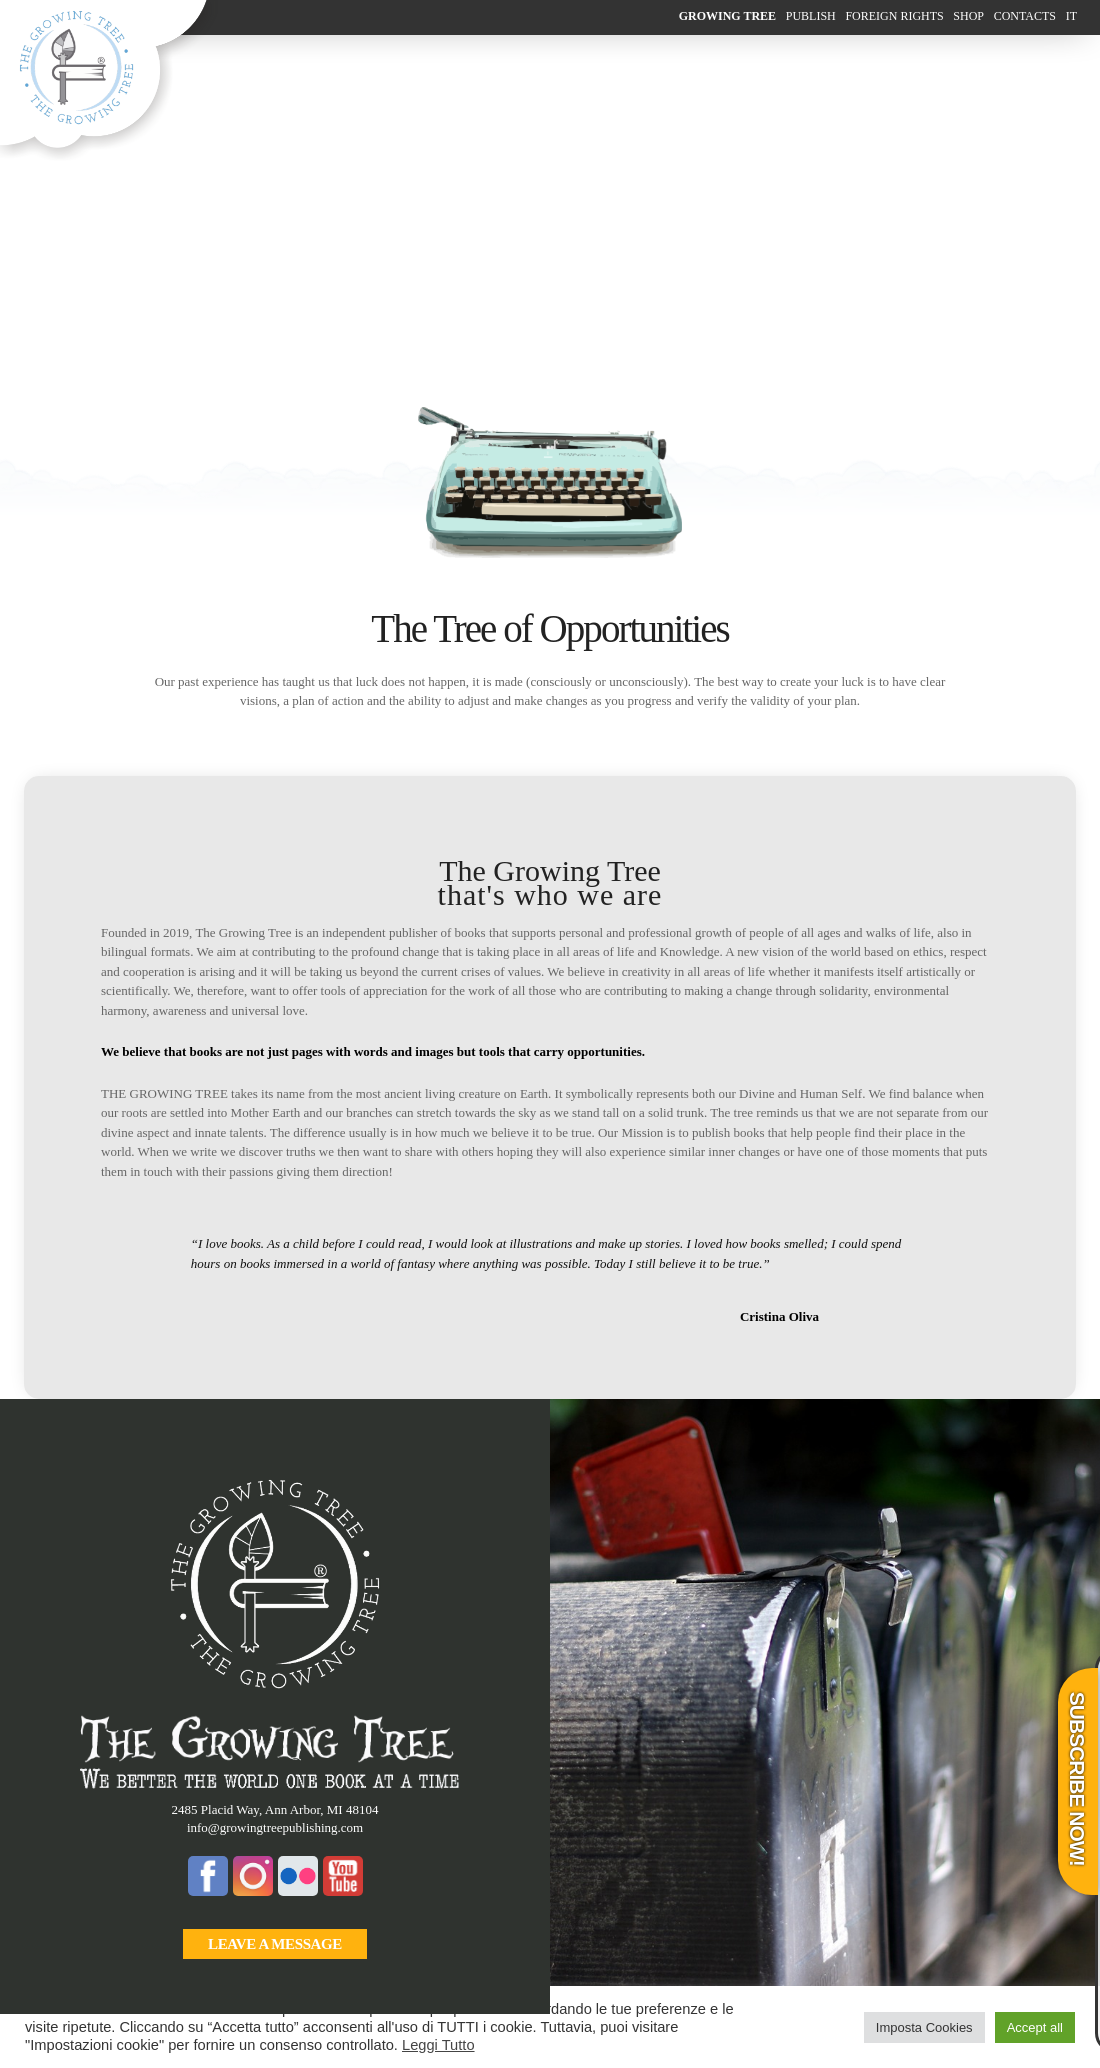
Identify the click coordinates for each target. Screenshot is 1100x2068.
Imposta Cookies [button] (924, 2027)
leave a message (275, 1944)
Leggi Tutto (438, 2045)
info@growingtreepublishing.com (275, 1827)
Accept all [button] (1035, 2027)
